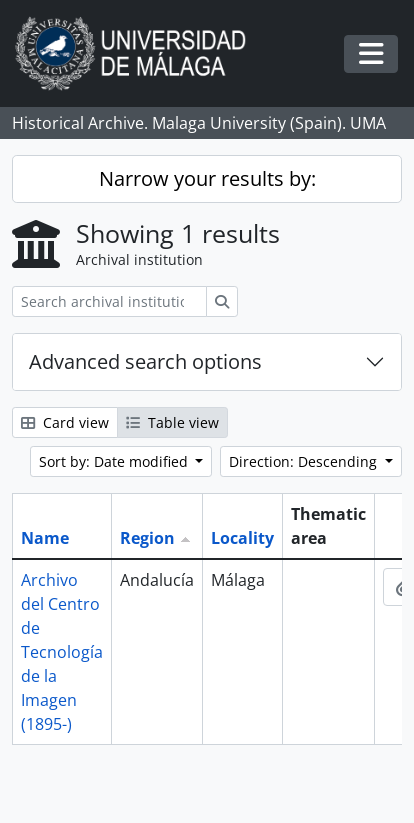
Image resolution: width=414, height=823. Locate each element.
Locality (242, 538)
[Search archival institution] (109, 301)
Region (147, 538)
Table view (172, 422)
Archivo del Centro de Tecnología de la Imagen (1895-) (62, 652)
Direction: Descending (305, 461)
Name (45, 538)
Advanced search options (145, 361)
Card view (65, 422)
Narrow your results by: (207, 178)
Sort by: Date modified (115, 461)
